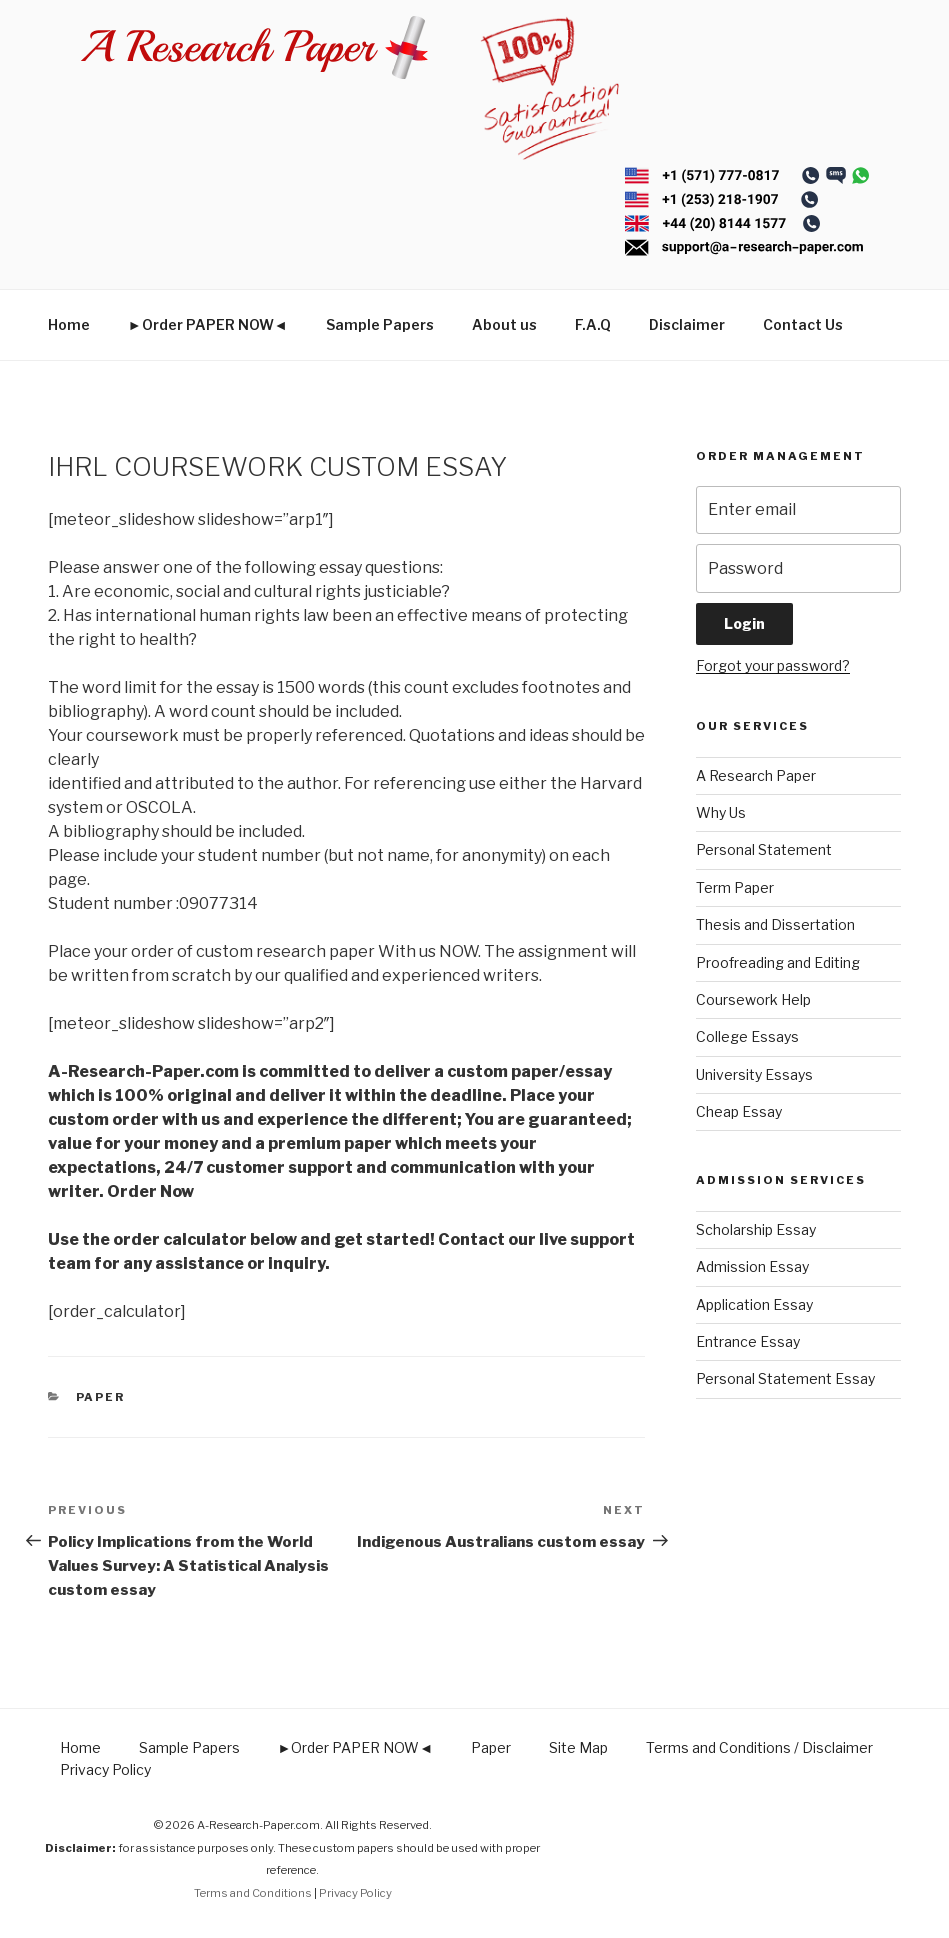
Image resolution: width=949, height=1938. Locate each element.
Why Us (721, 812)
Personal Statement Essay (785, 1378)
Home (69, 324)
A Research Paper (756, 775)
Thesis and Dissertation (775, 924)
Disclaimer (687, 324)
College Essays (747, 1036)
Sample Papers (380, 324)
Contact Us (803, 324)
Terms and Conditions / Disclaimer (759, 1747)
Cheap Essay (739, 1111)
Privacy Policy (105, 1769)
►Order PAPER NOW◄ (208, 324)
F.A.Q (593, 324)
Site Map (578, 1747)
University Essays (754, 1074)
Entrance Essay (748, 1341)
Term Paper (735, 887)
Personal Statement (764, 849)
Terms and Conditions (253, 1893)
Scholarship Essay (756, 1229)
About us (504, 324)
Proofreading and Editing (778, 962)
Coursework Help (753, 999)
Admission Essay (752, 1266)
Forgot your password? (773, 665)
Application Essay (754, 1304)
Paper (101, 1397)
